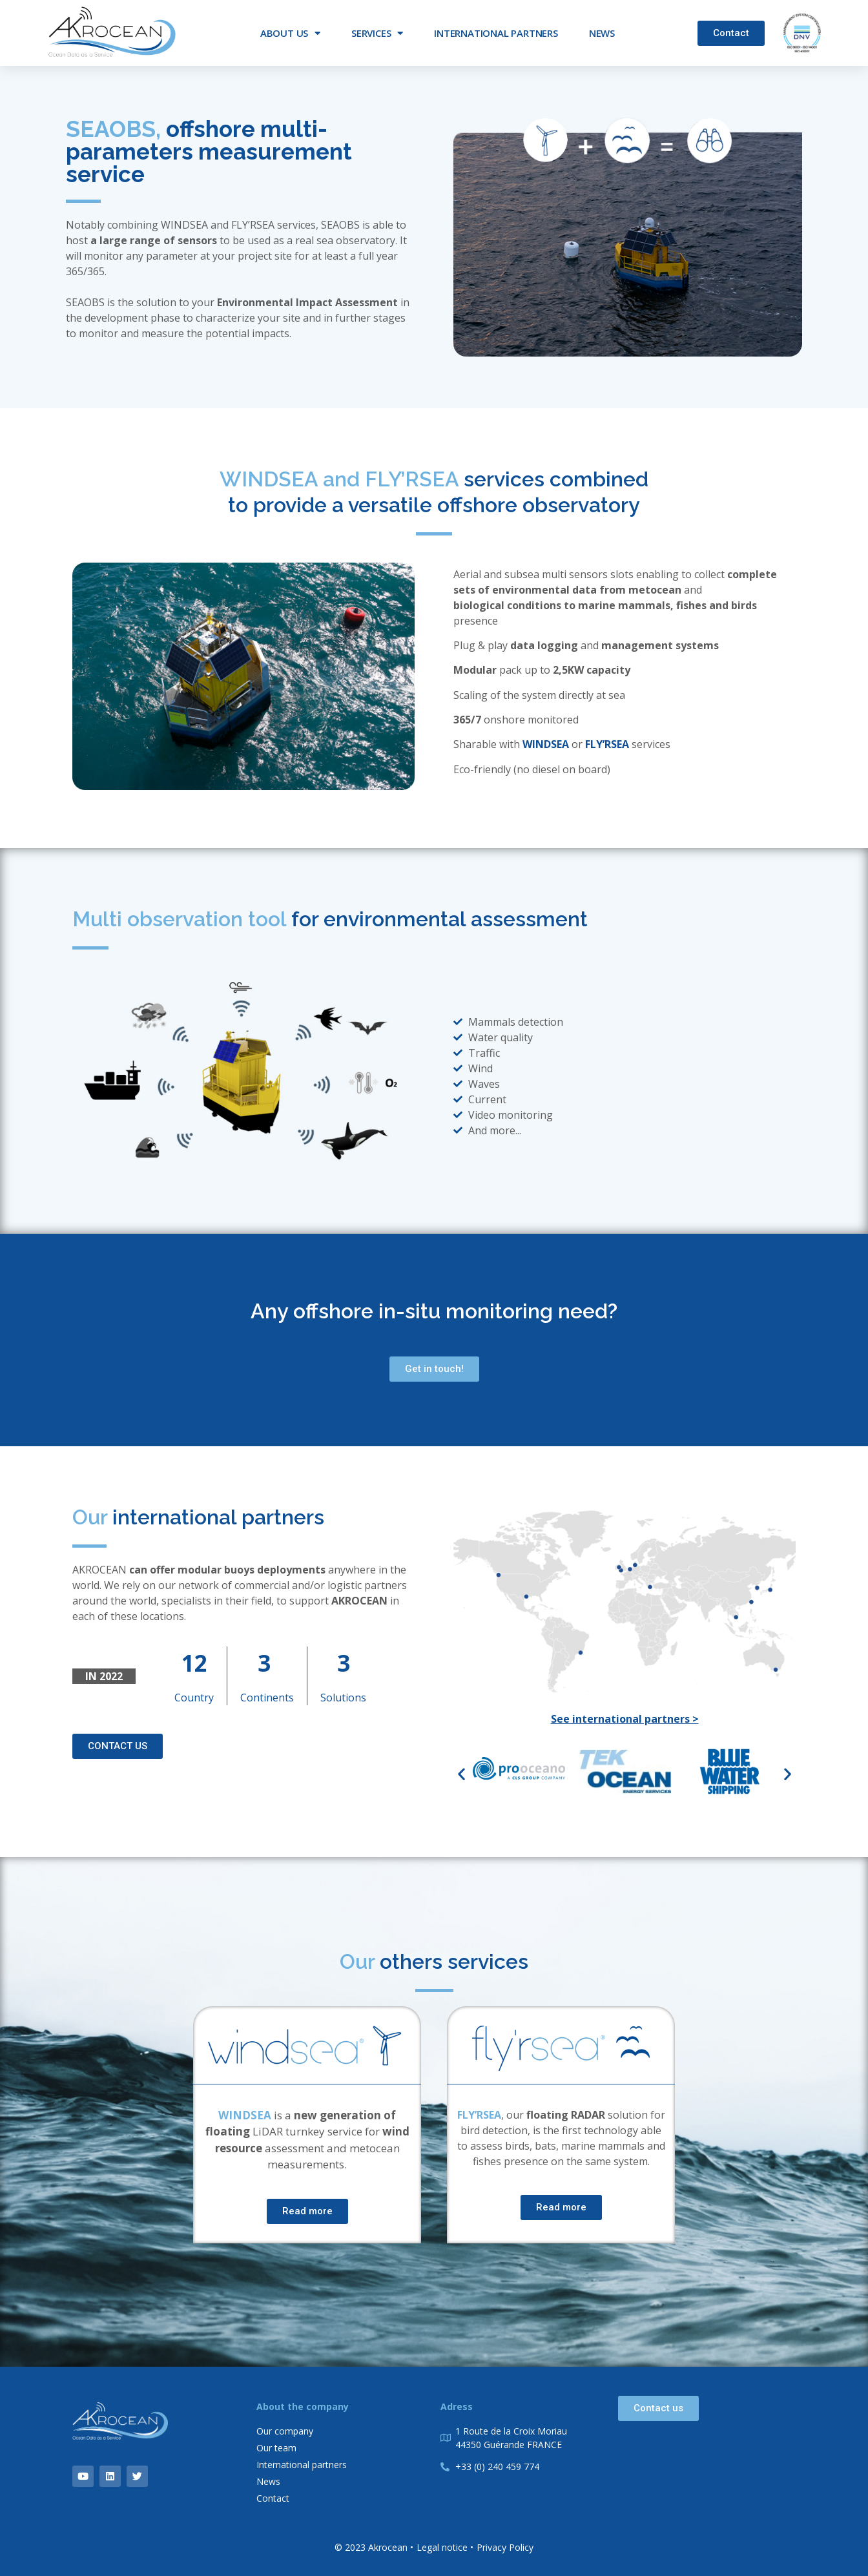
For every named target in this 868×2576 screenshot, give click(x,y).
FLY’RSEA (607, 744)
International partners (496, 32)
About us (290, 33)
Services (377, 33)
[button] (461, 1774)
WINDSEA (545, 744)
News (602, 32)
